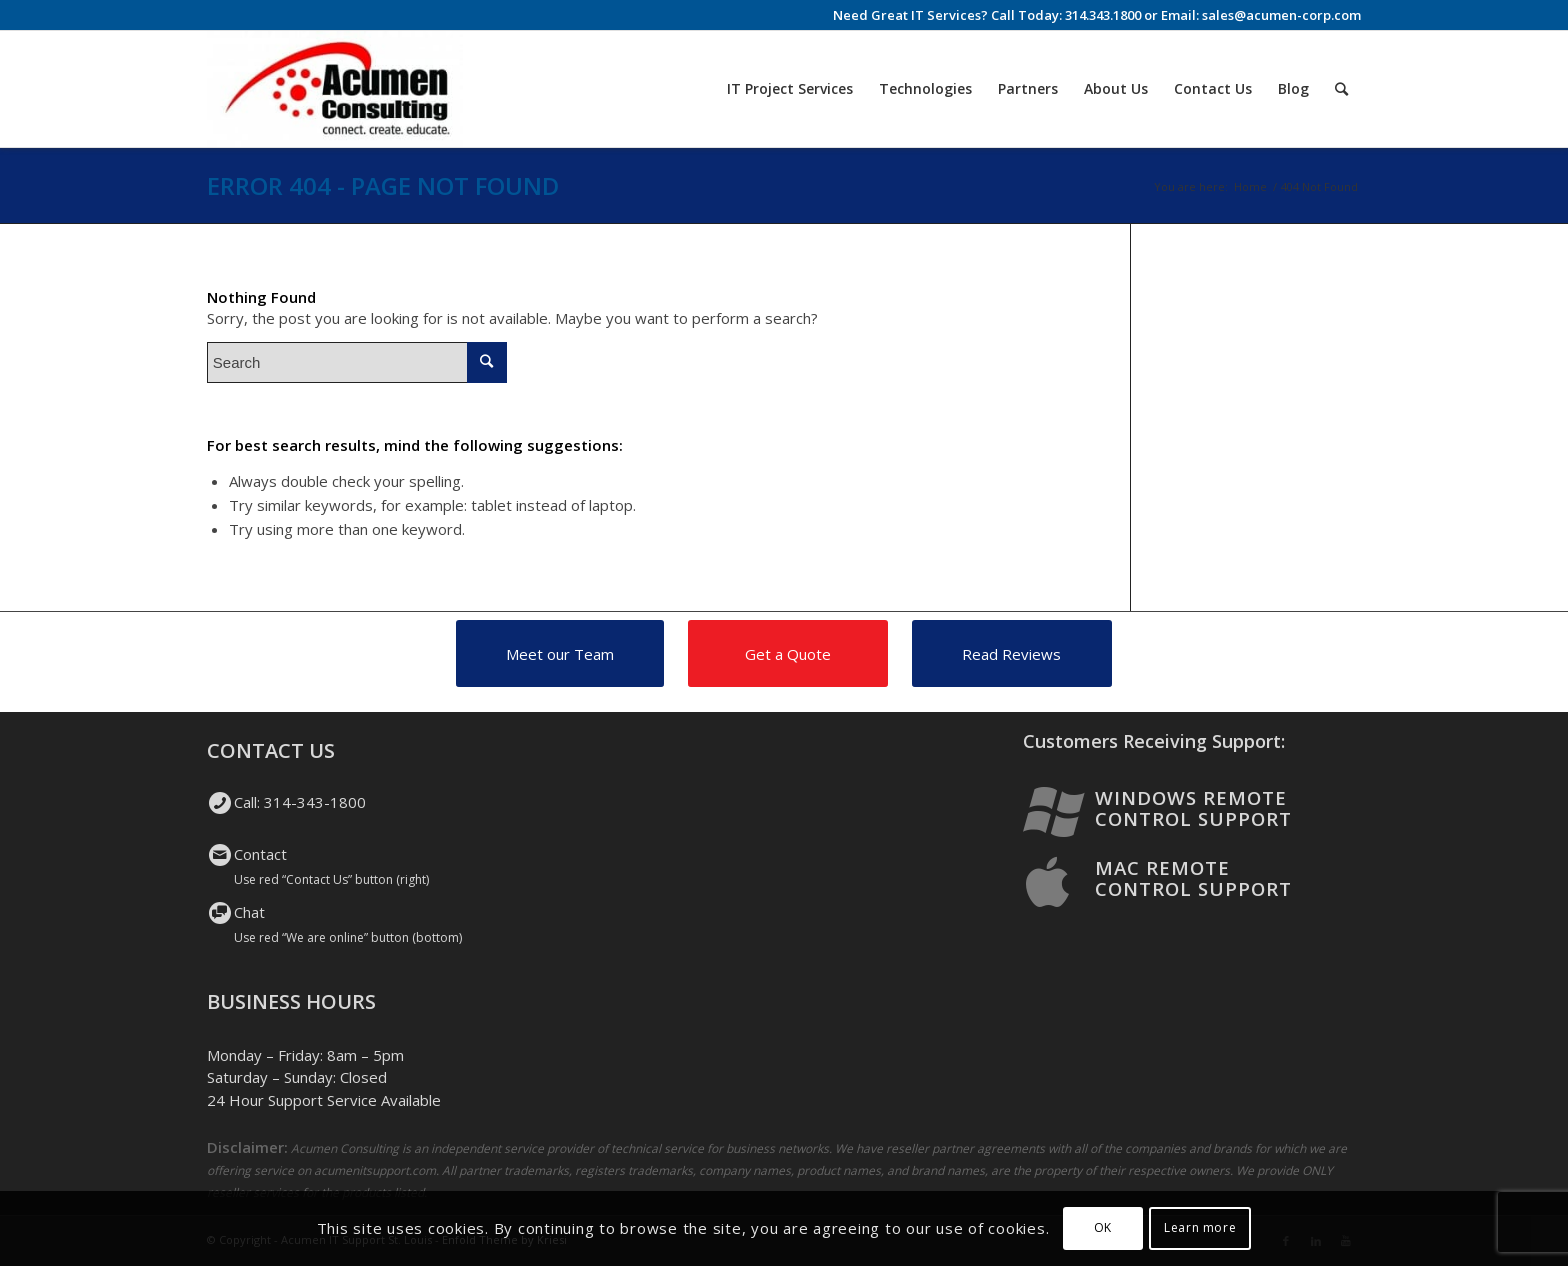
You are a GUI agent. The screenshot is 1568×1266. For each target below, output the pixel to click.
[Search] (1341, 89)
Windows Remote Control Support (1193, 808)
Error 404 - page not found (383, 185)
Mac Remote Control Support (1193, 878)
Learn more (1200, 1227)
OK (1103, 1227)
